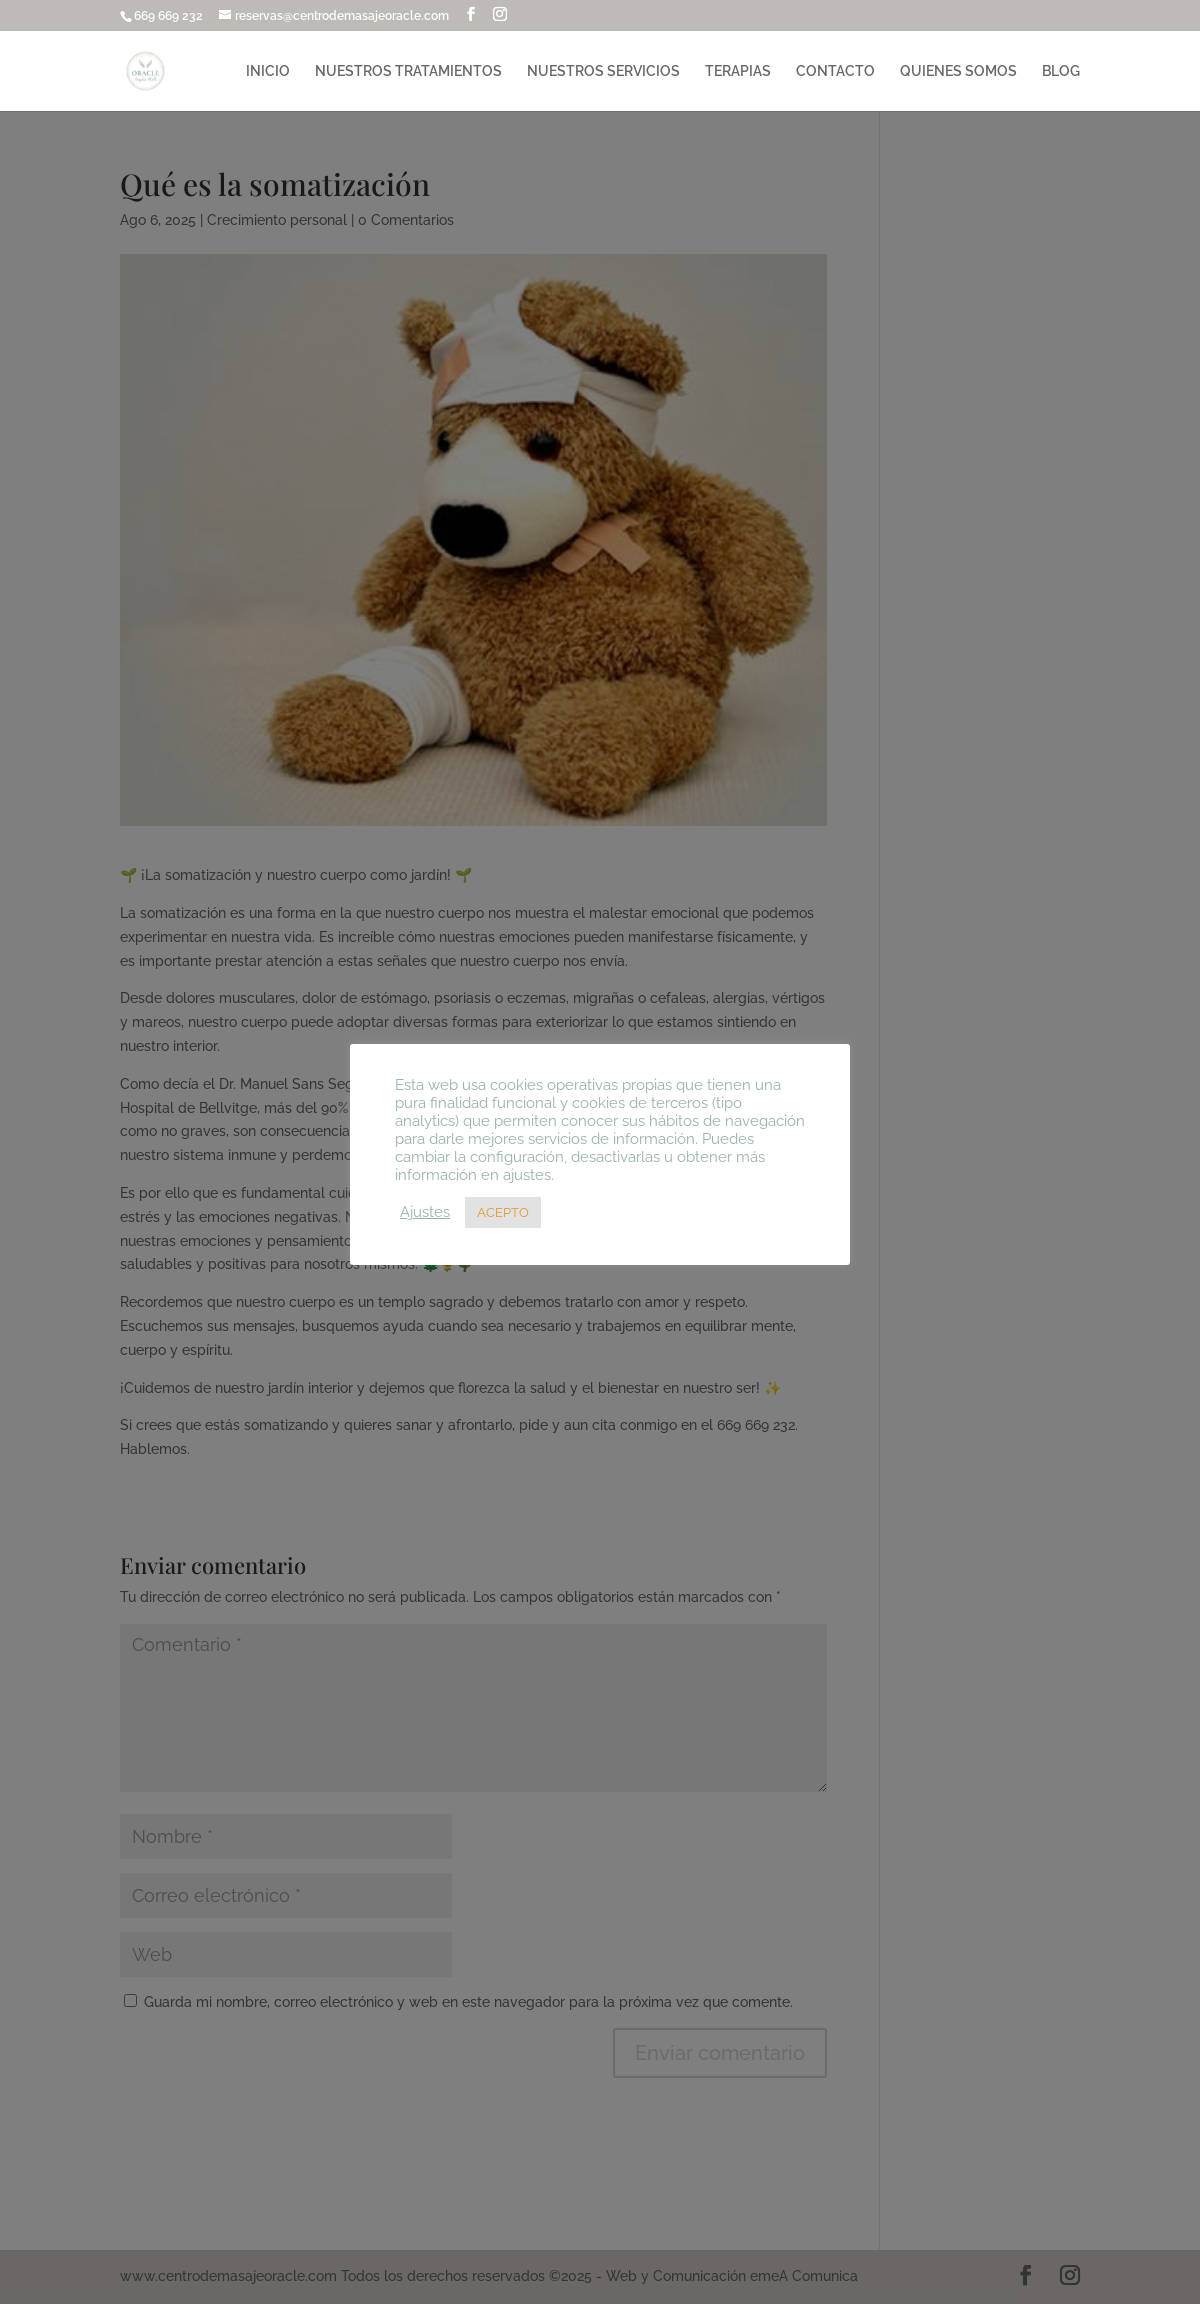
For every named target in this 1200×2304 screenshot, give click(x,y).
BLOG (1061, 71)
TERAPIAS (738, 71)
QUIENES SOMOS (958, 71)
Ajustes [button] (425, 1211)
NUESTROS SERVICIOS (603, 71)
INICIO (268, 71)
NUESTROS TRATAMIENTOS (408, 71)
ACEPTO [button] (503, 1212)
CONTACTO (835, 71)
